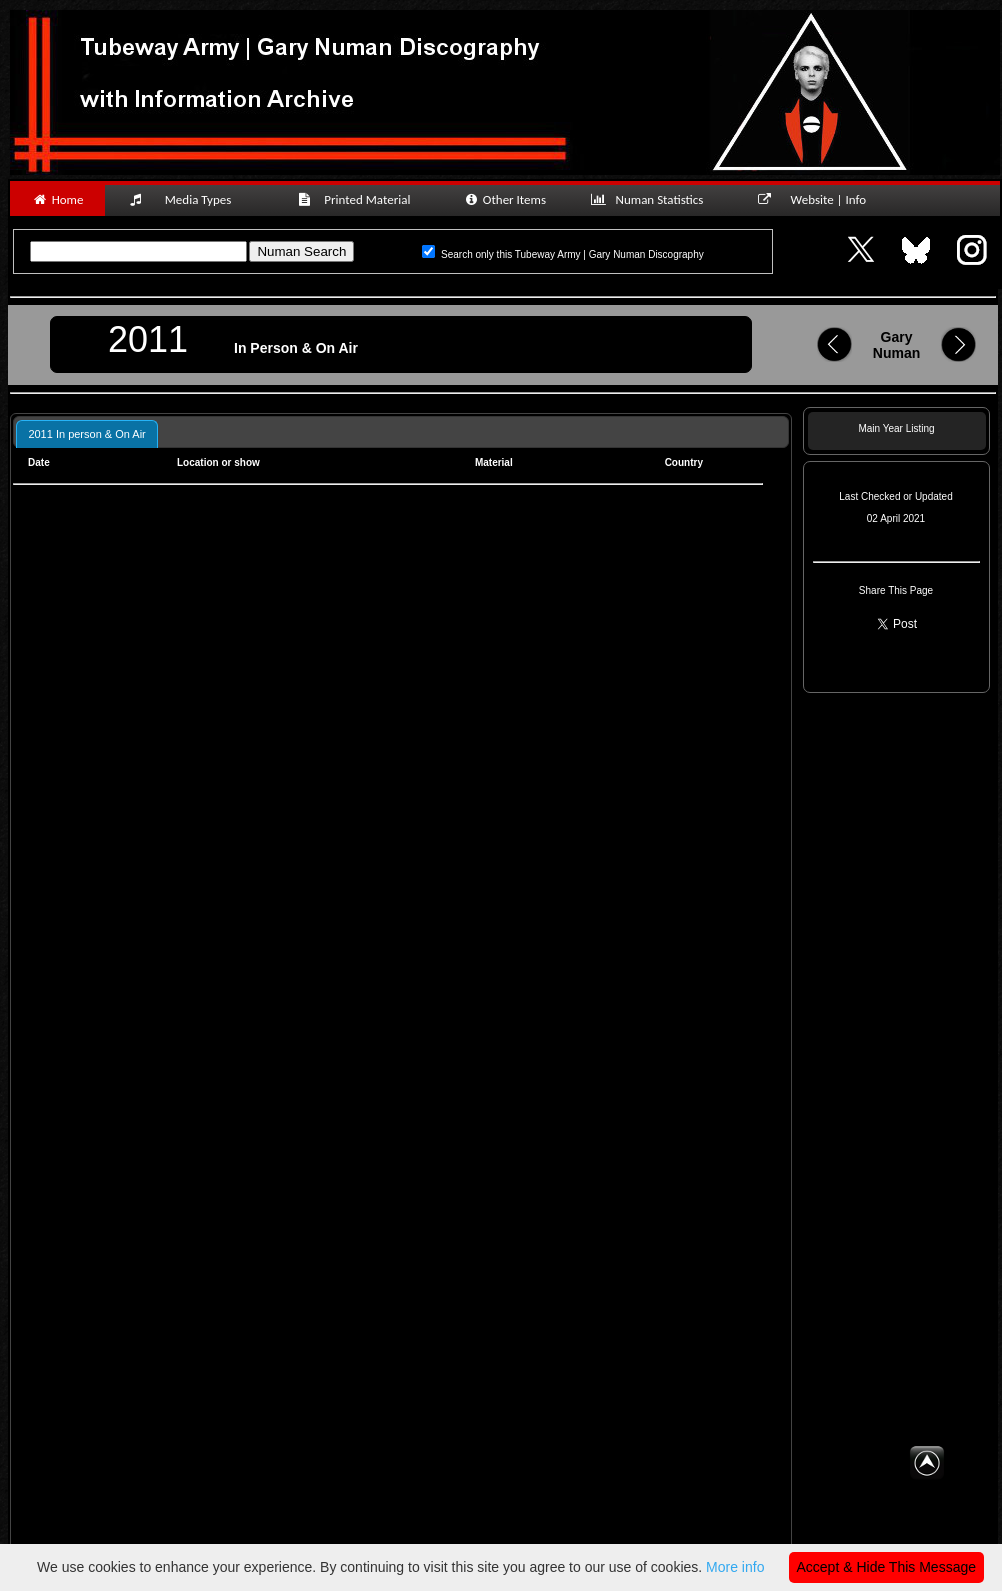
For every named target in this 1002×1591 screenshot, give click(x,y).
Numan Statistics (651, 199)
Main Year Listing (896, 428)
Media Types (189, 199)
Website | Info (818, 199)
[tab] (86, 433)
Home (57, 199)
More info (735, 1567)
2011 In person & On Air (86, 434)
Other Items (504, 199)
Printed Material (357, 199)
